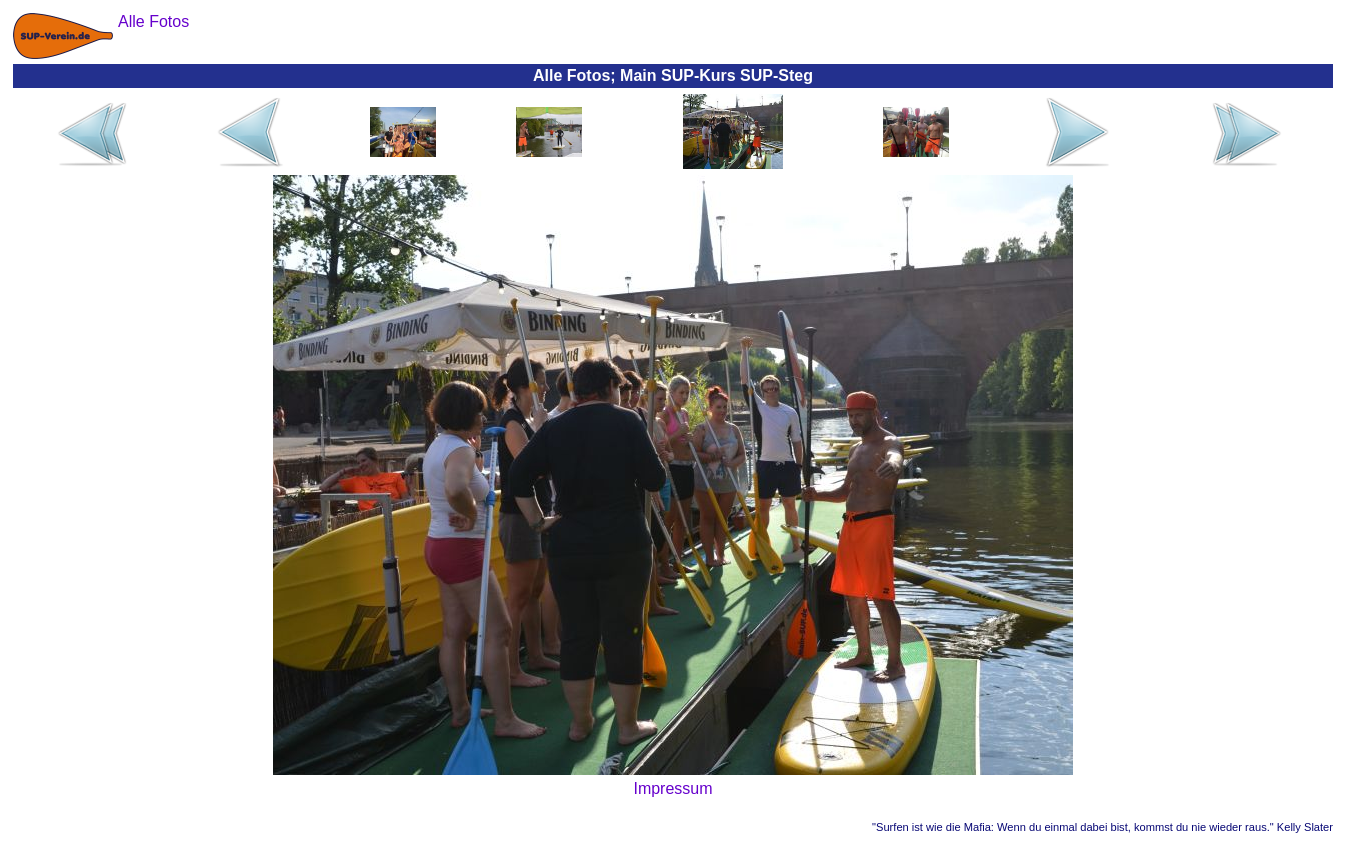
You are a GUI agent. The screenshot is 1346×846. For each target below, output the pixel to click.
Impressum (672, 788)
